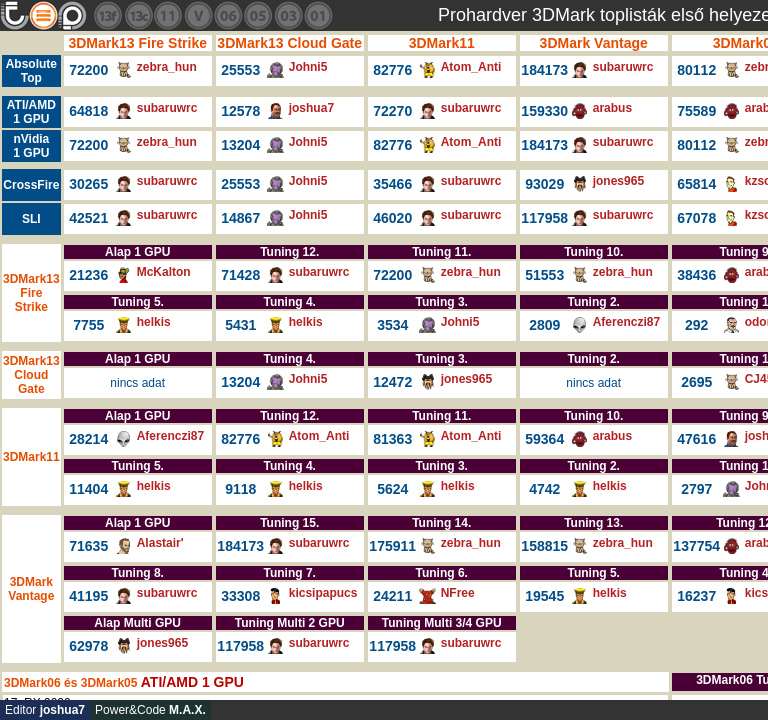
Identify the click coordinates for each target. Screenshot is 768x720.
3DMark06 (32, 683)
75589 (696, 111)
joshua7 (311, 108)
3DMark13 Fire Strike (137, 43)
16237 (696, 596)
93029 (544, 184)
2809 (544, 325)
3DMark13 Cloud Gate (289, 43)
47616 (696, 439)
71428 (240, 275)
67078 (696, 218)
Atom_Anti (471, 67)
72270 (392, 111)
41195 (88, 596)
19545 (544, 596)
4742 (544, 489)
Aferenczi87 (626, 322)
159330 (544, 111)
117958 (544, 218)
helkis (154, 322)
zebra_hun (167, 67)
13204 (240, 145)
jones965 (618, 181)
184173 (544, 70)
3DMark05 (109, 683)
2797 (696, 489)
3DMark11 (442, 43)
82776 (392, 70)
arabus (612, 108)
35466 (392, 184)
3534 (392, 325)
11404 (88, 489)
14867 (240, 218)
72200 (88, 70)
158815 (544, 546)
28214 (88, 439)
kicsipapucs (323, 593)
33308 (240, 596)
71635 (88, 546)
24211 (392, 596)
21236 (88, 275)
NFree (458, 593)
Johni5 (308, 67)
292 (696, 325)
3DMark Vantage (594, 43)
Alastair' (160, 543)
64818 (88, 111)
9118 (240, 489)
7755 (88, 325)
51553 (544, 275)
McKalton (164, 272)
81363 (392, 439)
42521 (88, 218)
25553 (240, 70)
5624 (392, 489)
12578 (240, 111)
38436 (696, 275)
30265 (88, 184)
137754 (696, 546)
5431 (240, 325)
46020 (392, 218)
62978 (88, 646)
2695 (696, 382)
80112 (696, 70)
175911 (392, 546)
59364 (544, 439)
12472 (392, 382)
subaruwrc (623, 67)
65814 (696, 184)
